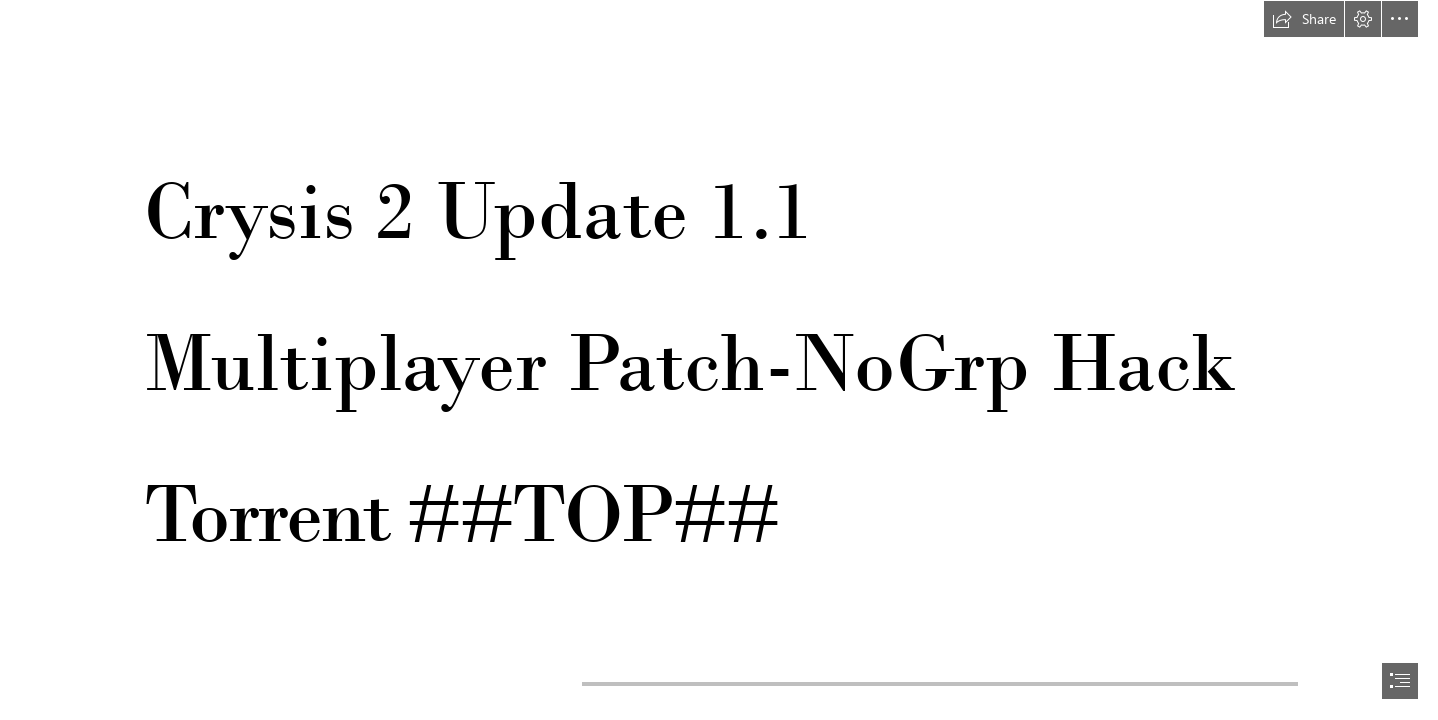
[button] (1304, 19)
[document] (719, 360)
